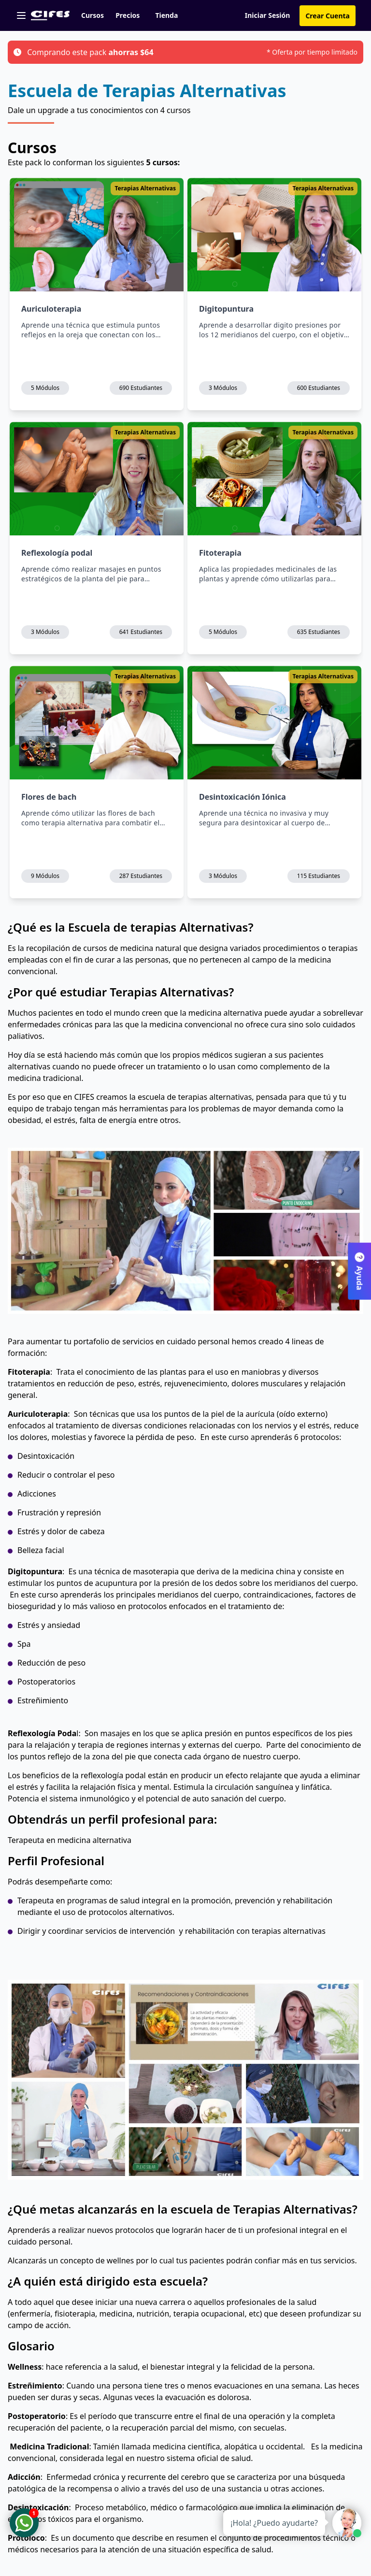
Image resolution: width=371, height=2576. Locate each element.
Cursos (92, 15)
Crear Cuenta (327, 15)
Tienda (166, 15)
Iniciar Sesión (267, 15)
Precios (127, 15)
